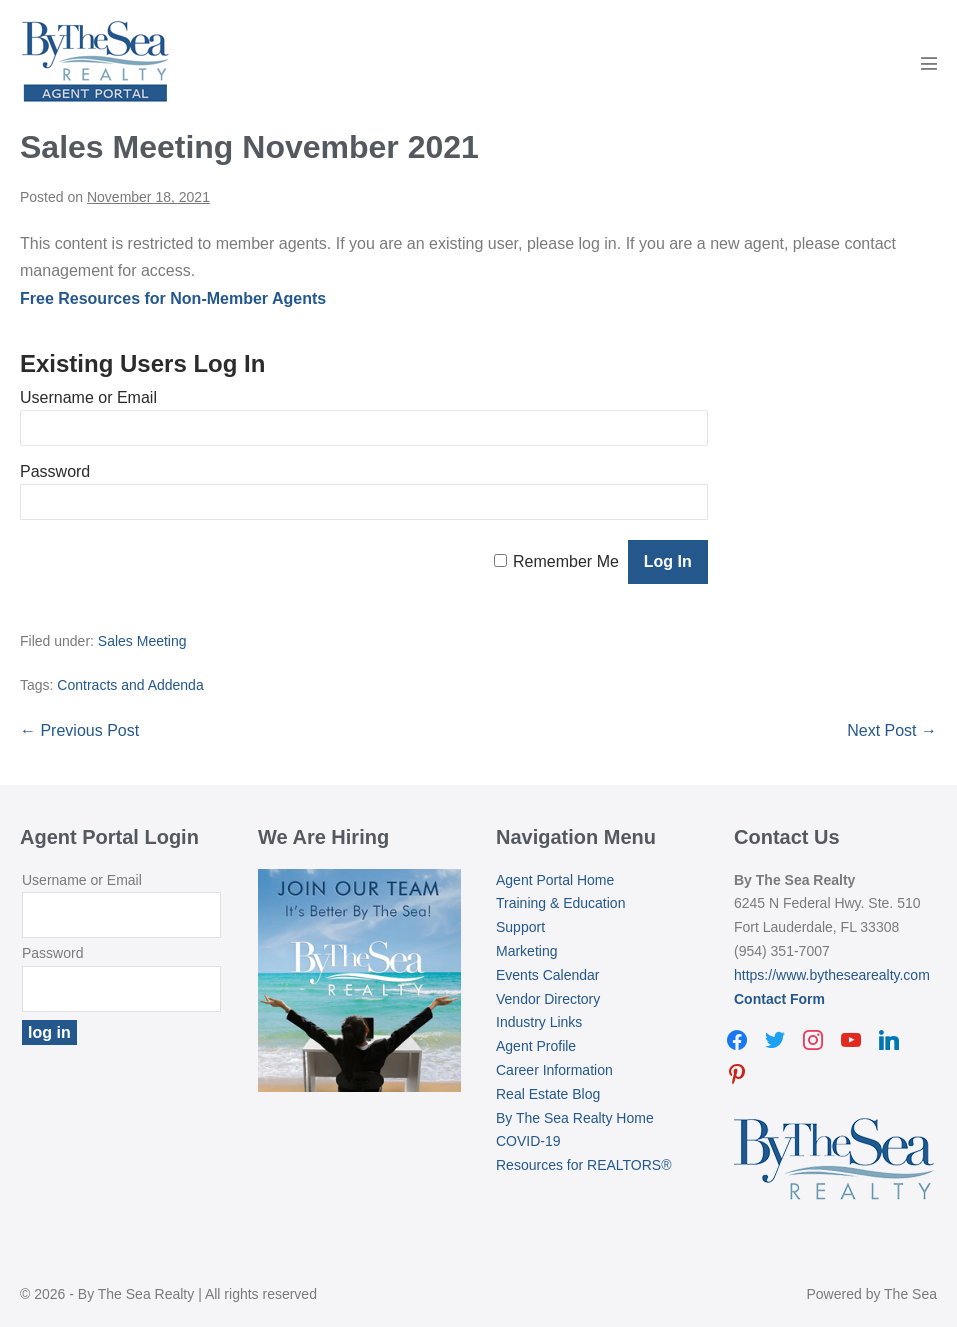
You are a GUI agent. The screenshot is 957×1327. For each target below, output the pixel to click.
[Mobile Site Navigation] (929, 63)
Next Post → (892, 730)
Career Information (554, 1070)
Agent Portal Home (555, 880)
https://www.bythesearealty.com (832, 975)
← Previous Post (79, 730)
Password (55, 471)
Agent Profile (536, 1046)
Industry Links (539, 1022)
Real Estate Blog (548, 1094)
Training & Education (560, 903)
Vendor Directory (548, 999)
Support (520, 927)
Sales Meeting (142, 641)
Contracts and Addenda (130, 685)
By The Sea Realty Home (575, 1118)
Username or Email (88, 397)
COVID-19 (528, 1141)
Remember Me (566, 561)
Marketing (526, 951)
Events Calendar (548, 975)
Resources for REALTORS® (584, 1165)
